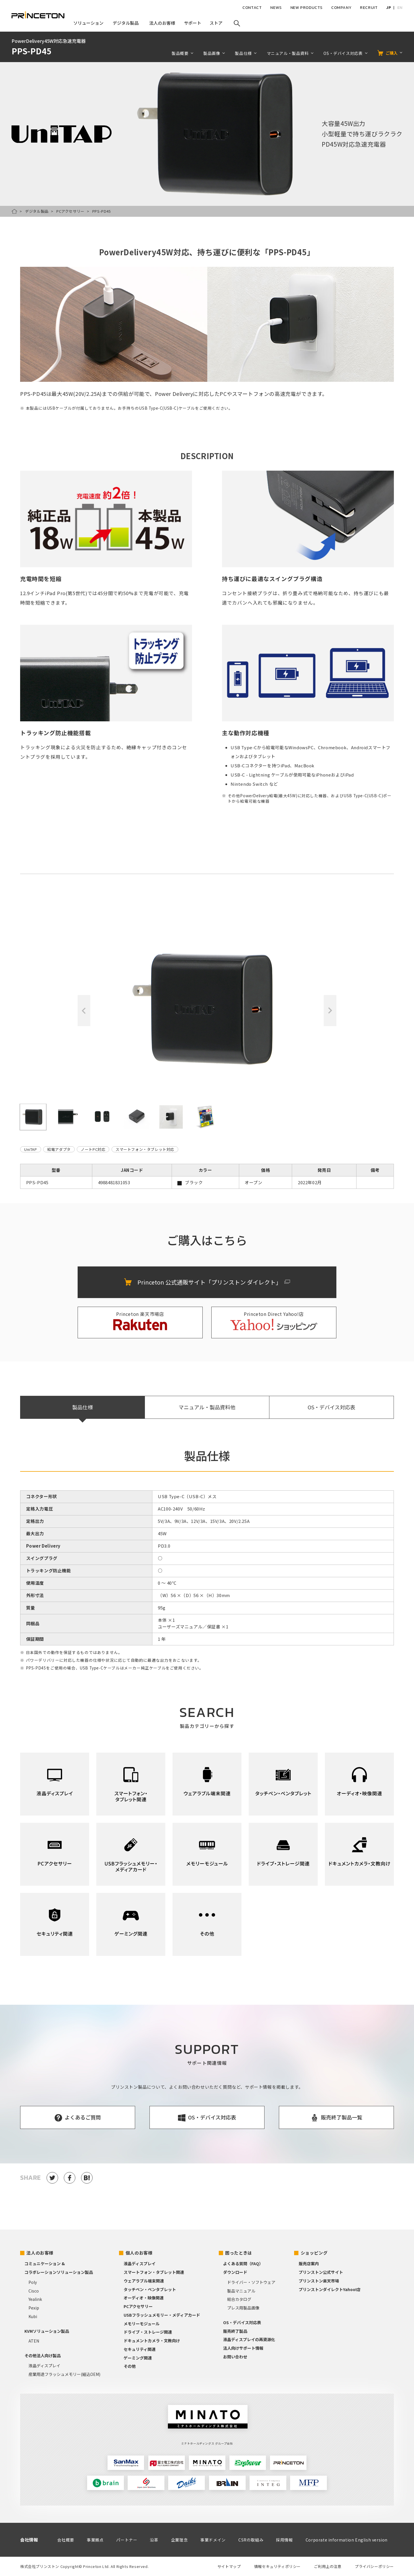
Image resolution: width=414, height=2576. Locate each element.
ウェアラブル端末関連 (144, 2281)
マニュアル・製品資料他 (207, 1407)
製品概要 (180, 53)
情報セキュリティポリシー (277, 2566)
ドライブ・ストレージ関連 (148, 2332)
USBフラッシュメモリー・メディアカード (162, 2315)
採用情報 (284, 2540)
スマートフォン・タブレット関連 (154, 2272)
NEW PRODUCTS (306, 8)
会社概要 (65, 2540)
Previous (84, 1010)
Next (330, 1010)
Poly (32, 2282)
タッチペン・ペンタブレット (150, 2289)
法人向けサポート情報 (243, 2348)
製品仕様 (243, 53)
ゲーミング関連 (138, 2358)
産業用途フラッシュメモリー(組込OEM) (64, 2374)
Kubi (32, 2316)
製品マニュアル (241, 2291)
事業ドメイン (213, 2540)
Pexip (33, 2308)
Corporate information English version (347, 2540)
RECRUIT (368, 8)
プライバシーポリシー (374, 2566)
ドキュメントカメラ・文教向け (152, 2340)
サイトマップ (229, 2566)
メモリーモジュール (142, 2323)
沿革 (154, 2540)
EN (399, 8)
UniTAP (30, 1149)
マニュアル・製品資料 (288, 53)
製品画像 (211, 53)
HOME (14, 211)
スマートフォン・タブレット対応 (145, 1149)
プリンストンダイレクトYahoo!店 (330, 2289)
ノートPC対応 (93, 1149)
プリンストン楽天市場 (319, 2281)
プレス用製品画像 (243, 2308)
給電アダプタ (59, 1149)
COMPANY (341, 8)
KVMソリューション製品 (46, 2331)
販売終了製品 (235, 2331)
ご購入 (392, 52)
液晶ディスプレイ (44, 2365)
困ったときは (238, 2253)
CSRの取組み (250, 2540)
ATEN (33, 2341)
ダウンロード (235, 2272)
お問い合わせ (235, 2357)
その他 (130, 2366)
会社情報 (29, 2540)
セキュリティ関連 (140, 2349)
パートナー (126, 2540)
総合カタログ (239, 2299)
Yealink (35, 2299)
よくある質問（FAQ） (243, 2263)
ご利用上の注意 (327, 2566)
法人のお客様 (39, 2253)
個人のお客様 (139, 2253)
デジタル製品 (37, 211)
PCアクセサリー (70, 211)
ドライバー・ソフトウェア (251, 2282)
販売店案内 (309, 2263)
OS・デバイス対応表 (343, 53)
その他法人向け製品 (42, 2355)
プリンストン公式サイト (321, 2272)
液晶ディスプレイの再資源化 (249, 2339)
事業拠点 (95, 2540)
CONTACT (252, 8)
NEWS (275, 8)
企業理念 (179, 2540)
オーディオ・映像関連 (144, 2298)
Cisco (33, 2291)
